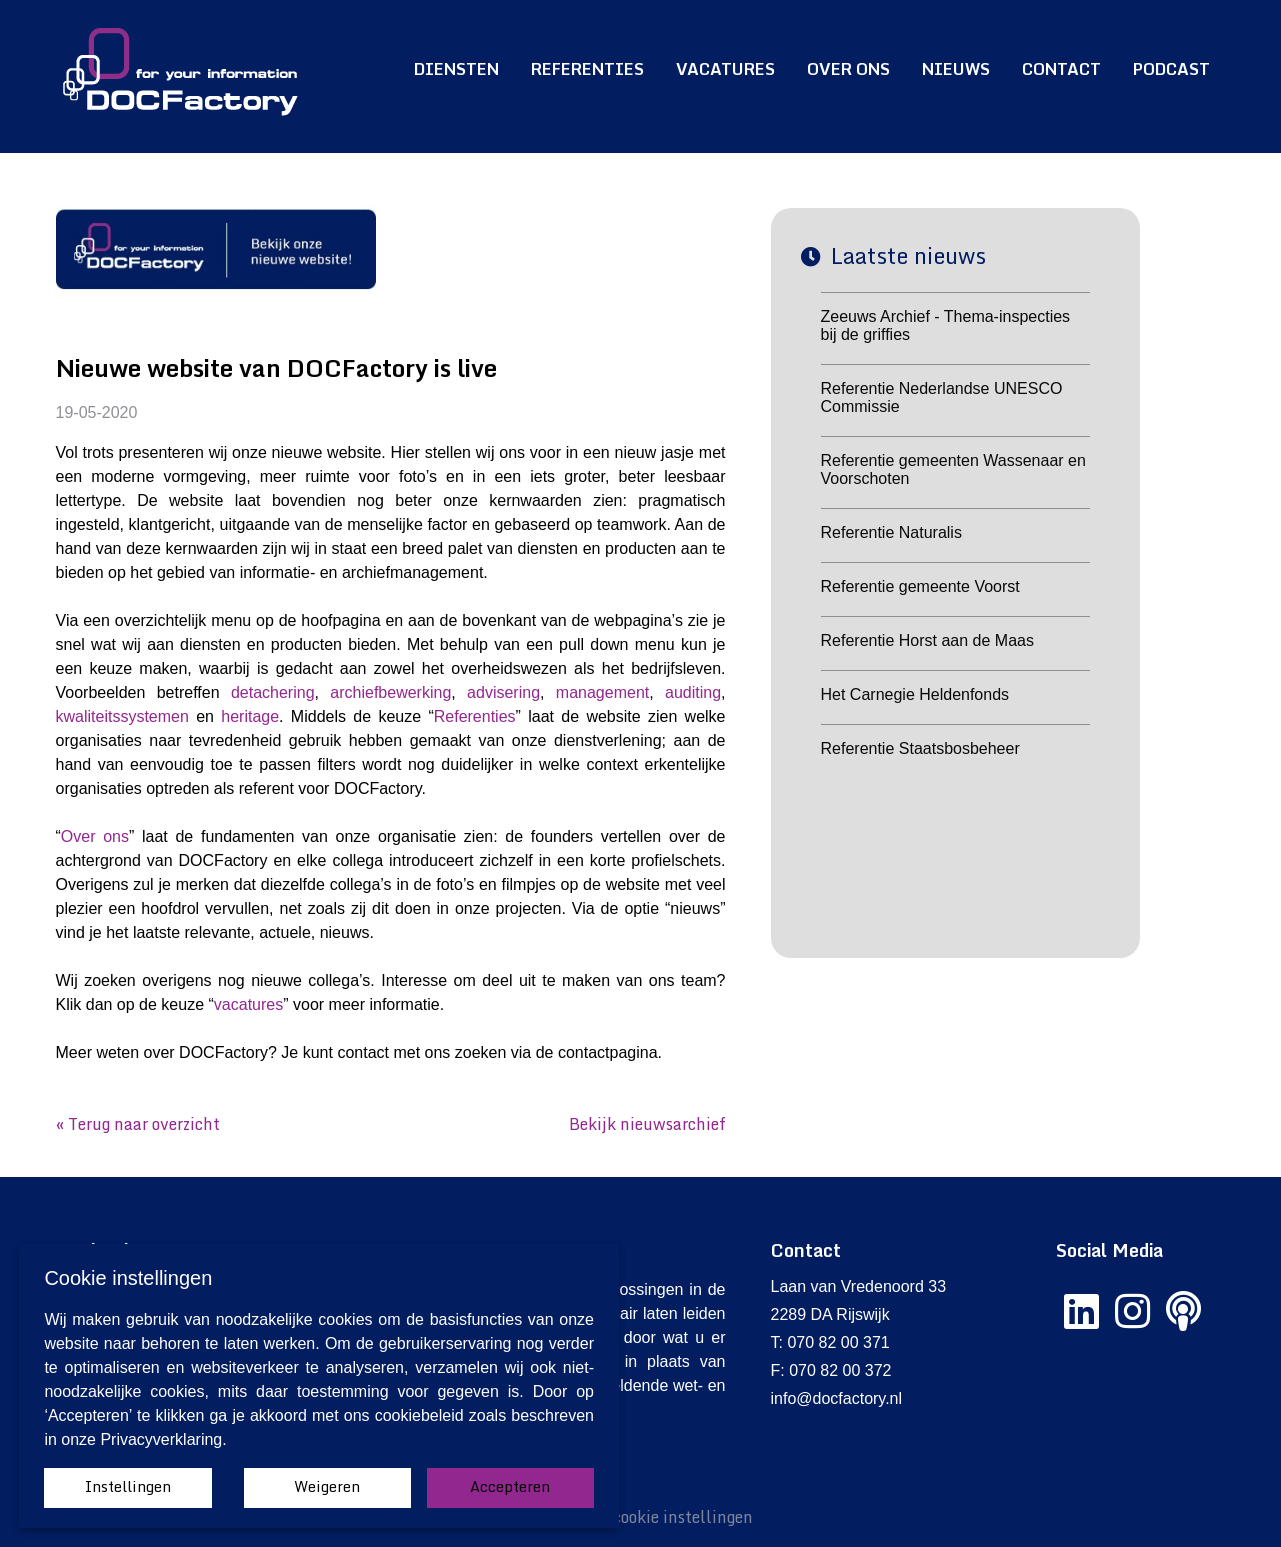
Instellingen (128, 1486)
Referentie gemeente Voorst (920, 586)
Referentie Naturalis (891, 532)
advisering (503, 692)
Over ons (848, 69)
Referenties (587, 69)
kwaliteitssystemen (122, 716)
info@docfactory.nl (837, 1398)
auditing (693, 692)
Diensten (456, 69)
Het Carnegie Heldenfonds (915, 694)
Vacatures (725, 69)
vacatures (248, 1004)
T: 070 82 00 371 (830, 1342)
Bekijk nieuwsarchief (647, 1124)
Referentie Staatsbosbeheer (920, 748)
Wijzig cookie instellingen (658, 1517)
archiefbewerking (390, 692)
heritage (250, 716)
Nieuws (956, 69)
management (602, 692)
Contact (1061, 69)
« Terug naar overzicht (138, 1124)
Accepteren (510, 1486)
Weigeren (327, 1486)
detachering (273, 692)
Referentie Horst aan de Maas (927, 640)
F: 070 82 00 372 (831, 1370)
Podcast (1171, 69)
